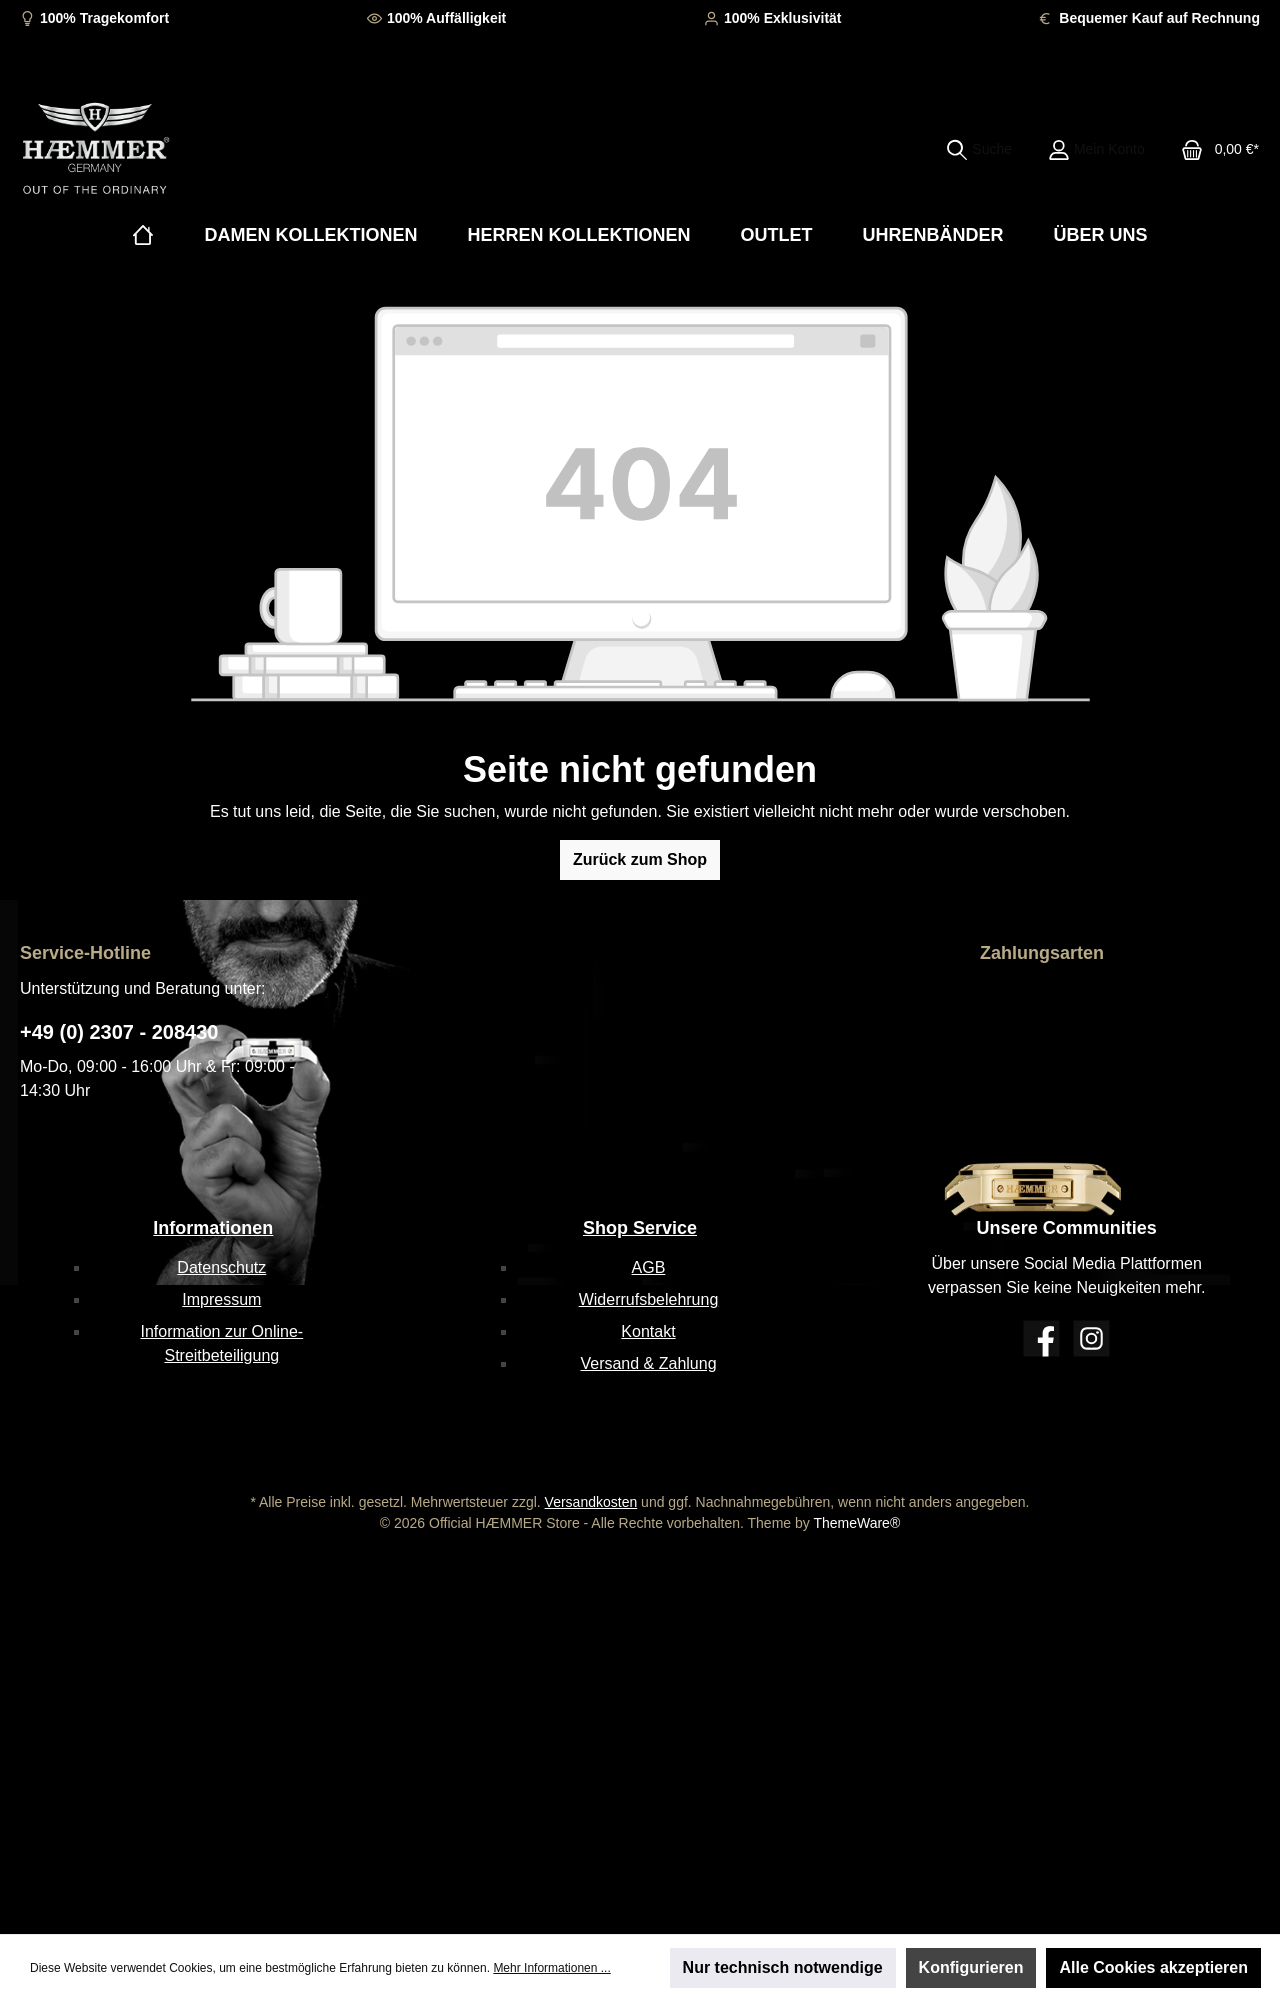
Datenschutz (221, 1267)
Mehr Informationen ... (551, 1968)
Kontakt (648, 1331)
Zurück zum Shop (640, 859)
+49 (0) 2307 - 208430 (119, 1032)
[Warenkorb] (1214, 149)
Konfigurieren (971, 1967)
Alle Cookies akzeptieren (1153, 1967)
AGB (649, 1267)
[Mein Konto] (1096, 149)
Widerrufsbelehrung (649, 1299)
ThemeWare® (856, 1523)
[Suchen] (979, 149)
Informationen (213, 1228)
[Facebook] (1041, 1338)
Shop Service (640, 1228)
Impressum (221, 1299)
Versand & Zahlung (648, 1363)
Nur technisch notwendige (783, 1967)
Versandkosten (591, 1502)
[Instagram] (1091, 1338)
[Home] (143, 235)
